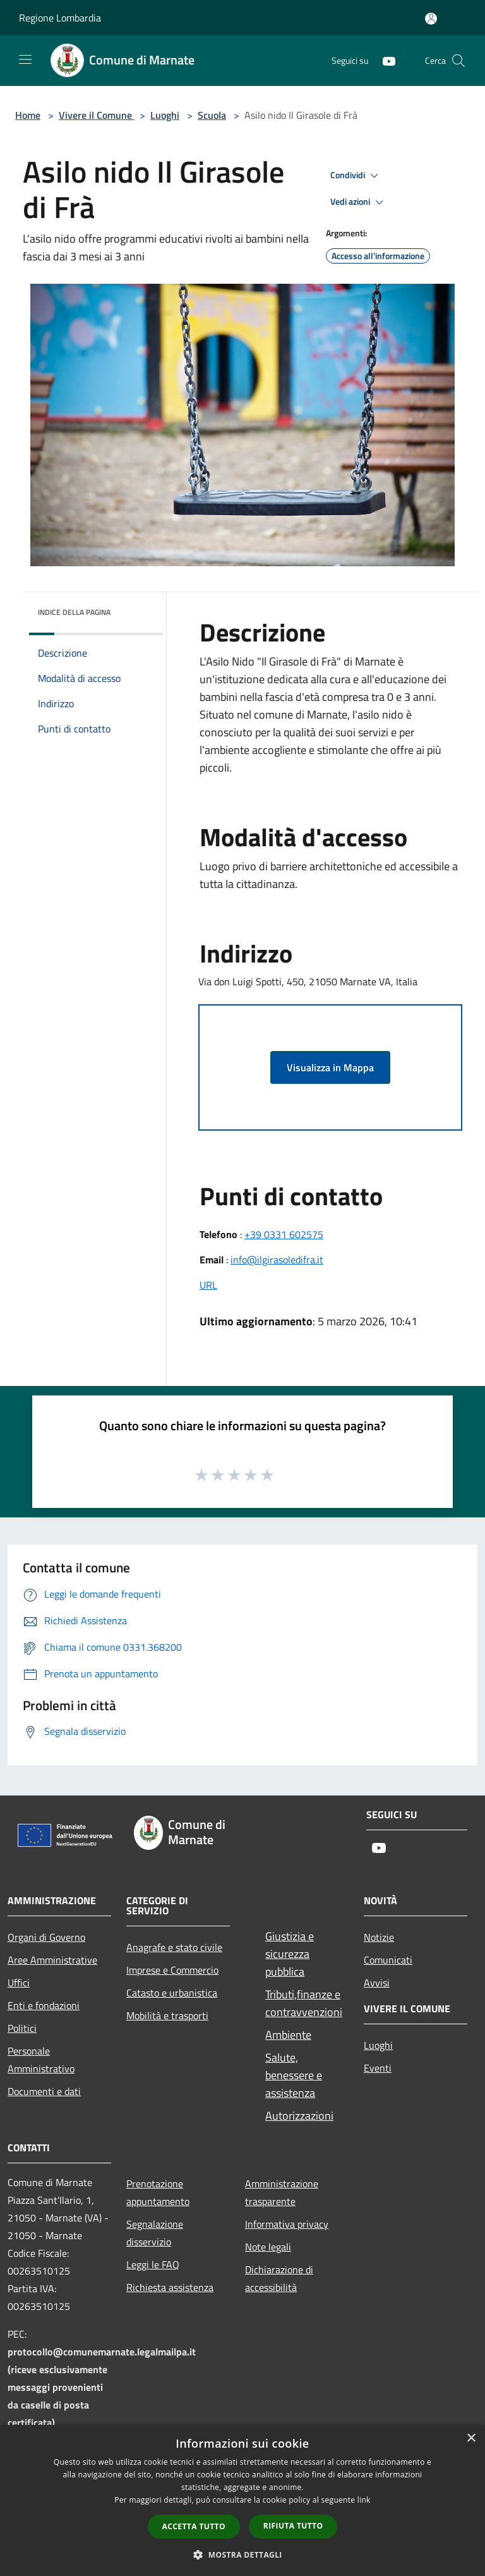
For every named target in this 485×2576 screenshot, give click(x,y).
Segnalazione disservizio (154, 2232)
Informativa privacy (286, 2224)
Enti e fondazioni (44, 2005)
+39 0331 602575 (283, 1234)
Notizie (379, 1937)
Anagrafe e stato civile (174, 1947)
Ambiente (288, 2034)
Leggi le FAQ (152, 2264)
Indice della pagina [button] (74, 612)
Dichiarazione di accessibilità (279, 2278)
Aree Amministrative (52, 1959)
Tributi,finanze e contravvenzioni (303, 2003)
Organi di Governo (46, 1937)
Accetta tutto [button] (193, 2526)
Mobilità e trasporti (167, 2015)
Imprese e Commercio (172, 1970)
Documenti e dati (44, 2091)
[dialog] (242, 2500)
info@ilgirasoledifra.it (277, 1259)
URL (208, 1284)
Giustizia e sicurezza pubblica (289, 1954)
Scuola (212, 115)
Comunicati (388, 1959)
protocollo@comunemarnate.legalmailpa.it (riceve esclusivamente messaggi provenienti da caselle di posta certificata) (102, 2387)
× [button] (471, 2438)
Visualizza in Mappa (330, 1067)
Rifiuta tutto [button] (293, 2525)
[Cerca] (458, 60)
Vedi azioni (358, 202)
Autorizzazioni (299, 2115)
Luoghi (164, 115)
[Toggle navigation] (25, 59)
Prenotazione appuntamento (157, 2192)
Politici (22, 2028)
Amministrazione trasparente (281, 2192)
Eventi (378, 2067)
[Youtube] (384, 60)
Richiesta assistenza (169, 2287)
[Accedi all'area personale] (431, 18)
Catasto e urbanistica (171, 1992)
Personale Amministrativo (41, 2059)
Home (27, 115)
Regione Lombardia (60, 17)
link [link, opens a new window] (364, 2499)
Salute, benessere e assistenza (293, 2075)
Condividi (356, 175)
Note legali (268, 2246)
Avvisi (377, 1982)
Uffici (19, 1982)
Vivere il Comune (97, 115)
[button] (242, 2554)
